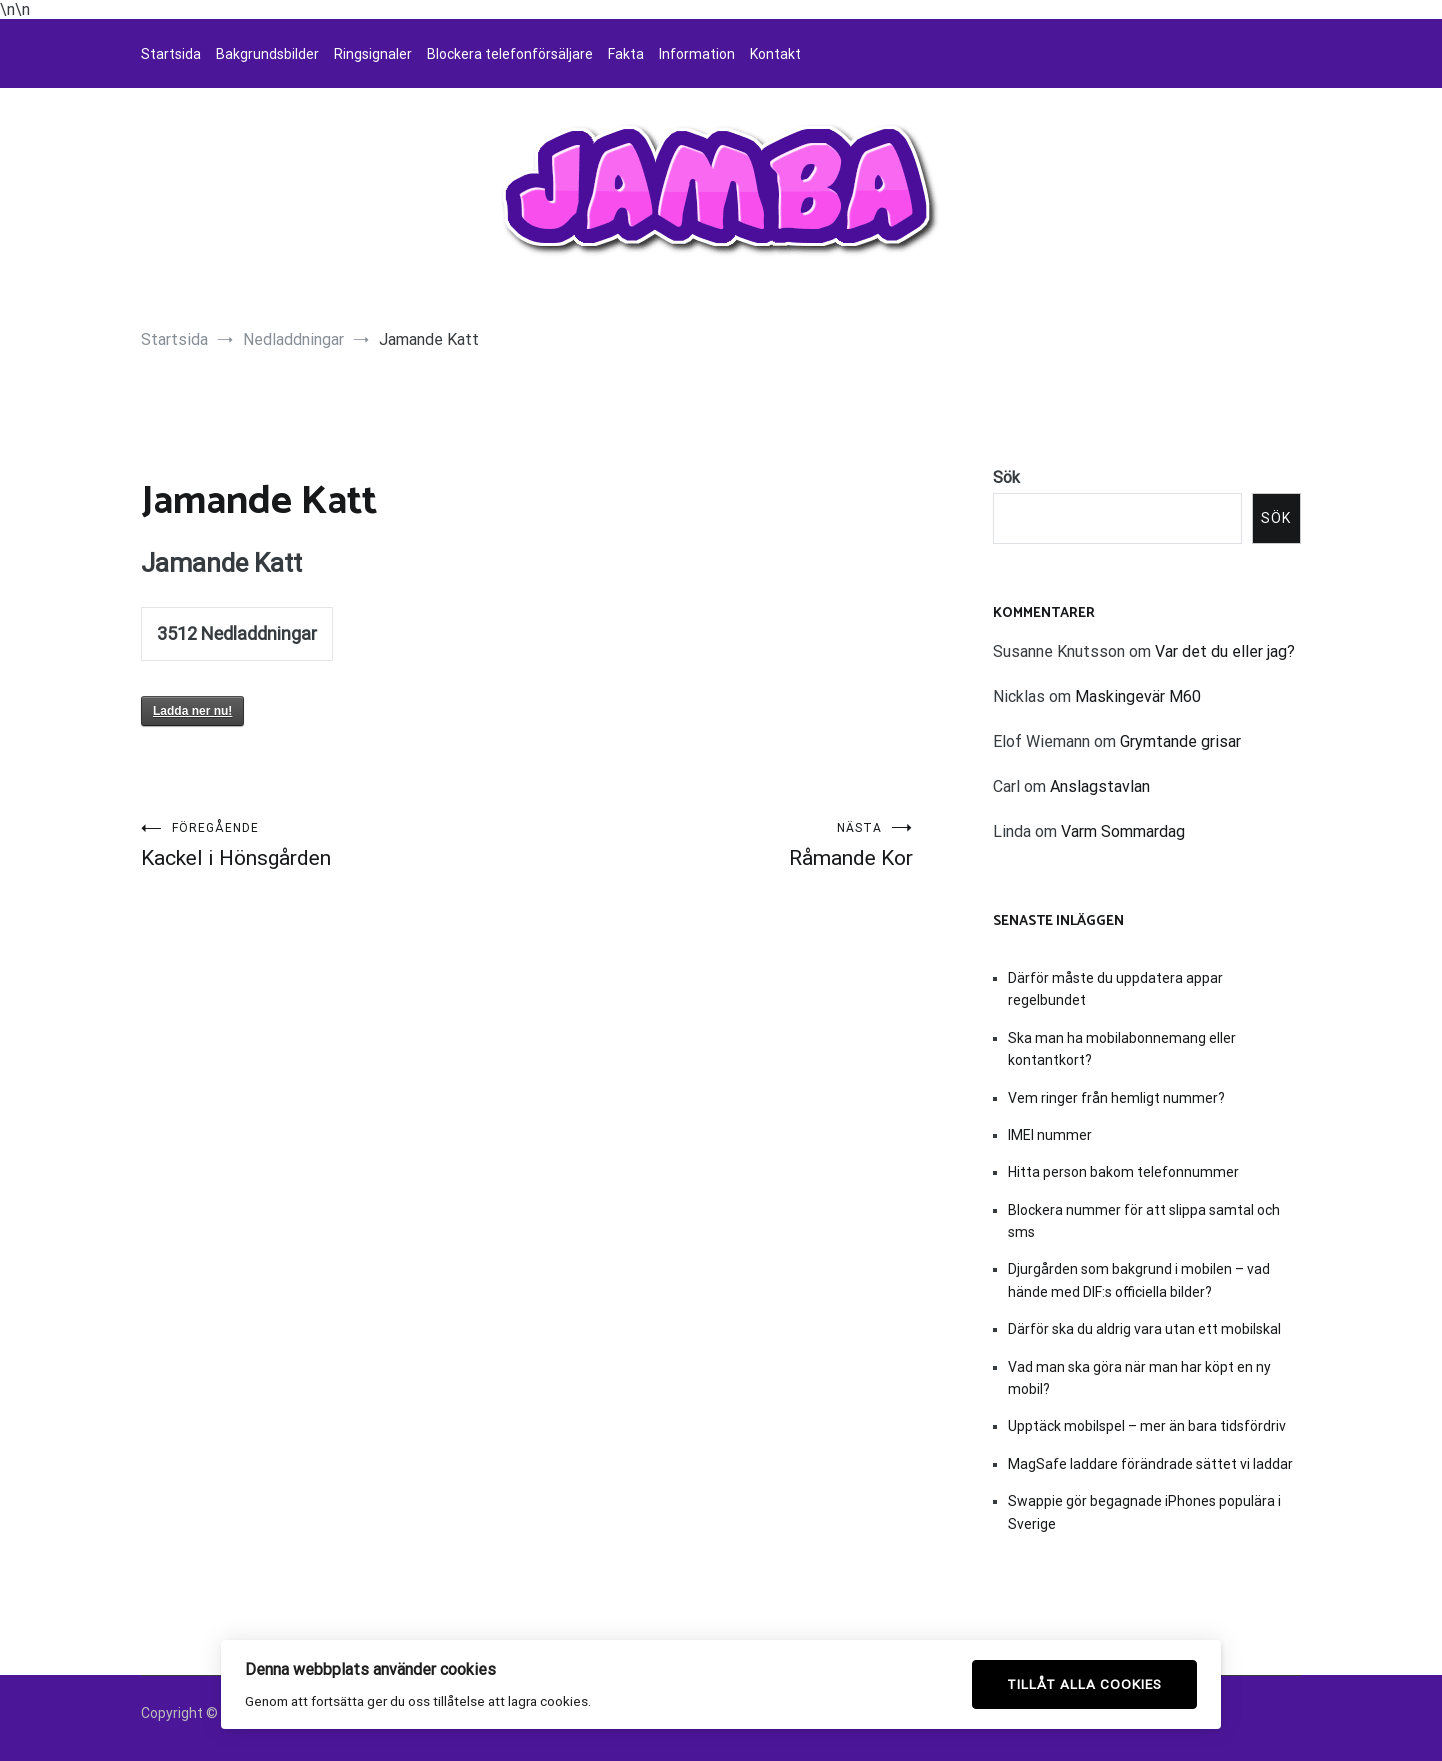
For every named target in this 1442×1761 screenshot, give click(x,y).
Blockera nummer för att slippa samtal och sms (1144, 1221)
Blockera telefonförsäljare (510, 54)
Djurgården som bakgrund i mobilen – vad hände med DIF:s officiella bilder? (1139, 1280)
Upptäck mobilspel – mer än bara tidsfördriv (1147, 1426)
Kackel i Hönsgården (334, 845)
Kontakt (775, 54)
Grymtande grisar (1180, 741)
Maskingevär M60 (1138, 696)
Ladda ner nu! (192, 711)
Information (697, 54)
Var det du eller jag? (1225, 651)
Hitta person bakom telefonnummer (1123, 1172)
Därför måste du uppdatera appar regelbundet (1115, 989)
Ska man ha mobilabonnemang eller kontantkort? (1122, 1049)
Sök (1006, 477)
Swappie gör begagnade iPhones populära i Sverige (1144, 1512)
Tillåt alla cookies (1084, 1684)
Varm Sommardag (1123, 831)
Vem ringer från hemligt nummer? (1116, 1098)
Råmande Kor (720, 845)
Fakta (626, 54)
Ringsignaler (373, 54)
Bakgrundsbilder (267, 54)
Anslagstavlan (1100, 786)
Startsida (171, 54)
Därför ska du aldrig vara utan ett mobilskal (1144, 1329)
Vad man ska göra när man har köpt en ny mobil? (1139, 1378)
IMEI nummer (1050, 1135)
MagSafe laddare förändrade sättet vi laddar (1150, 1464)
